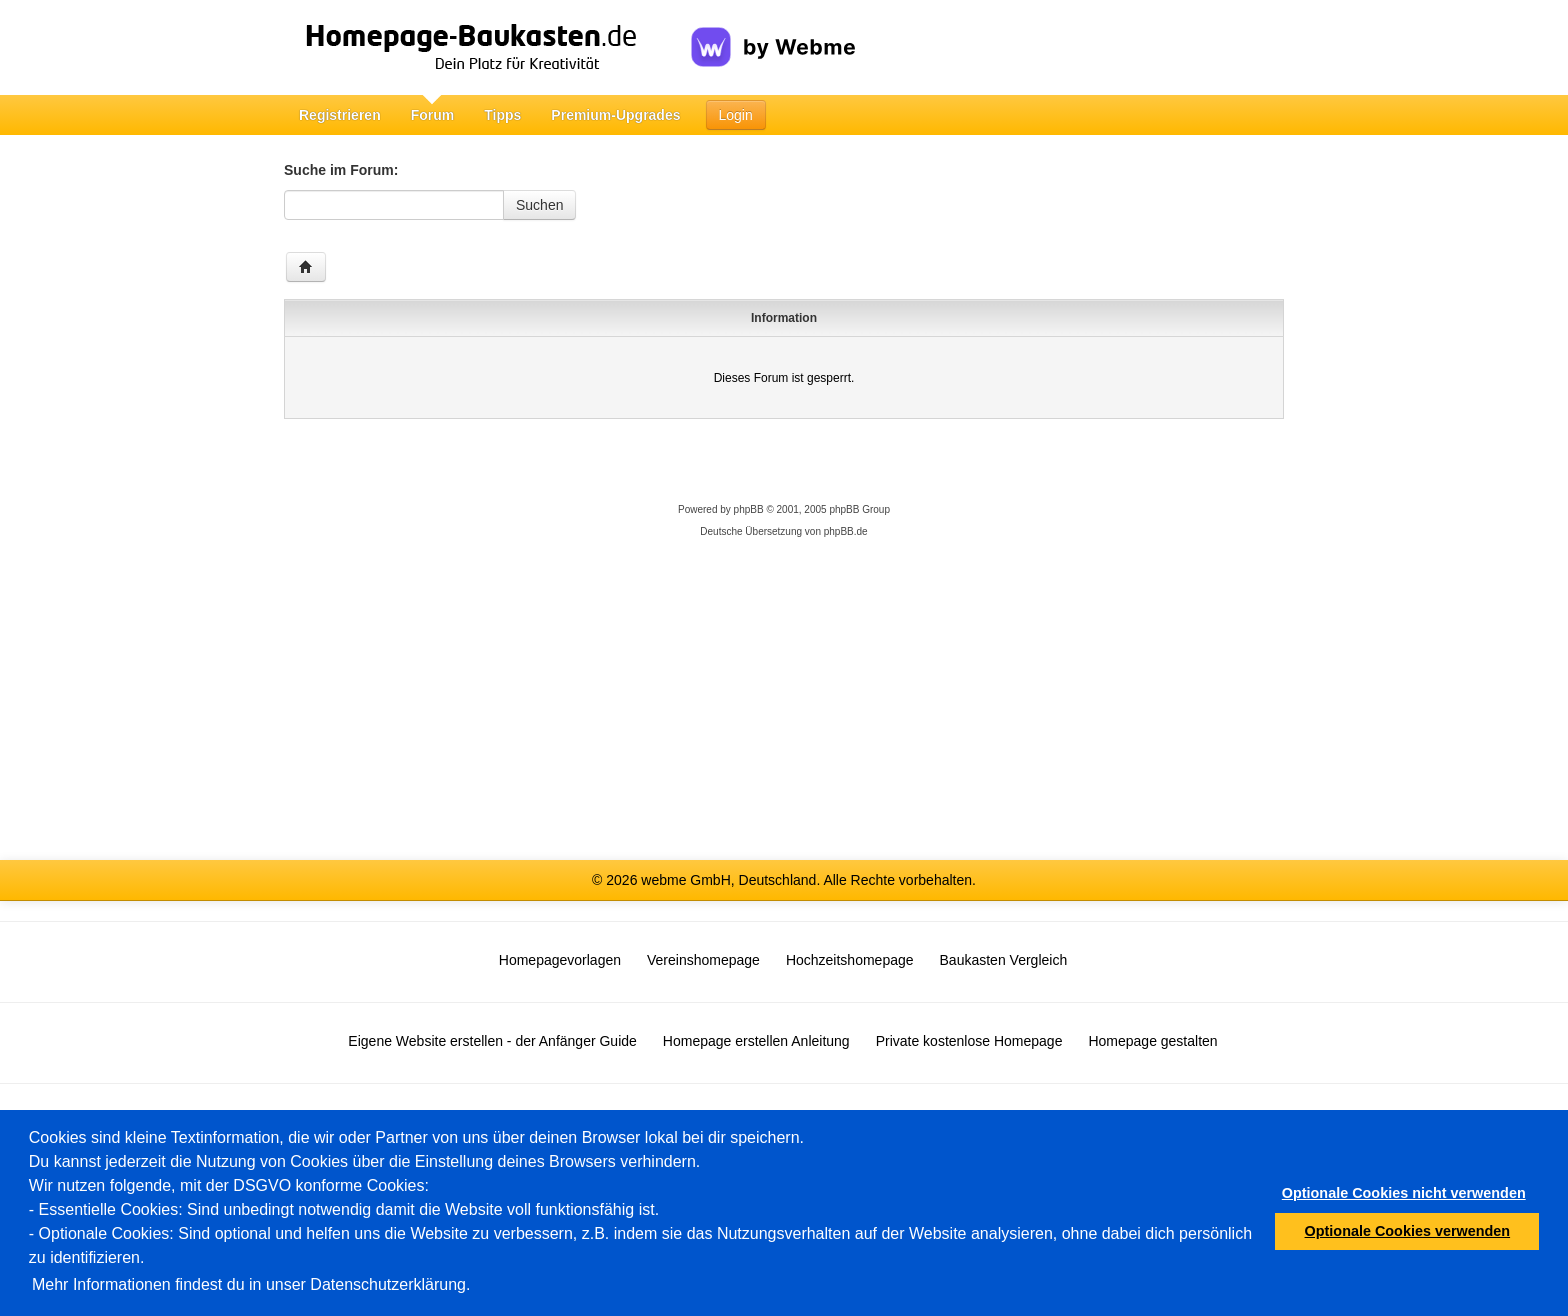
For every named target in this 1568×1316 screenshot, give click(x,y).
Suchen (539, 205)
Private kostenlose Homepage (969, 1041)
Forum (433, 115)
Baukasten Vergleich (1004, 960)
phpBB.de (846, 531)
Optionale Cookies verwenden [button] (1408, 1231)
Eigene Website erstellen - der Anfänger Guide (492, 1041)
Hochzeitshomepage (850, 960)
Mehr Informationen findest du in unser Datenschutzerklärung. (251, 1284)
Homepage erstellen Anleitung (756, 1041)
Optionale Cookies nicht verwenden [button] (1404, 1193)
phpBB (749, 509)
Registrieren (340, 115)
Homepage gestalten (1152, 1041)
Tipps (502, 115)
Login (736, 115)
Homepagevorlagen (560, 960)
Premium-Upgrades (615, 115)
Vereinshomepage (703, 960)
